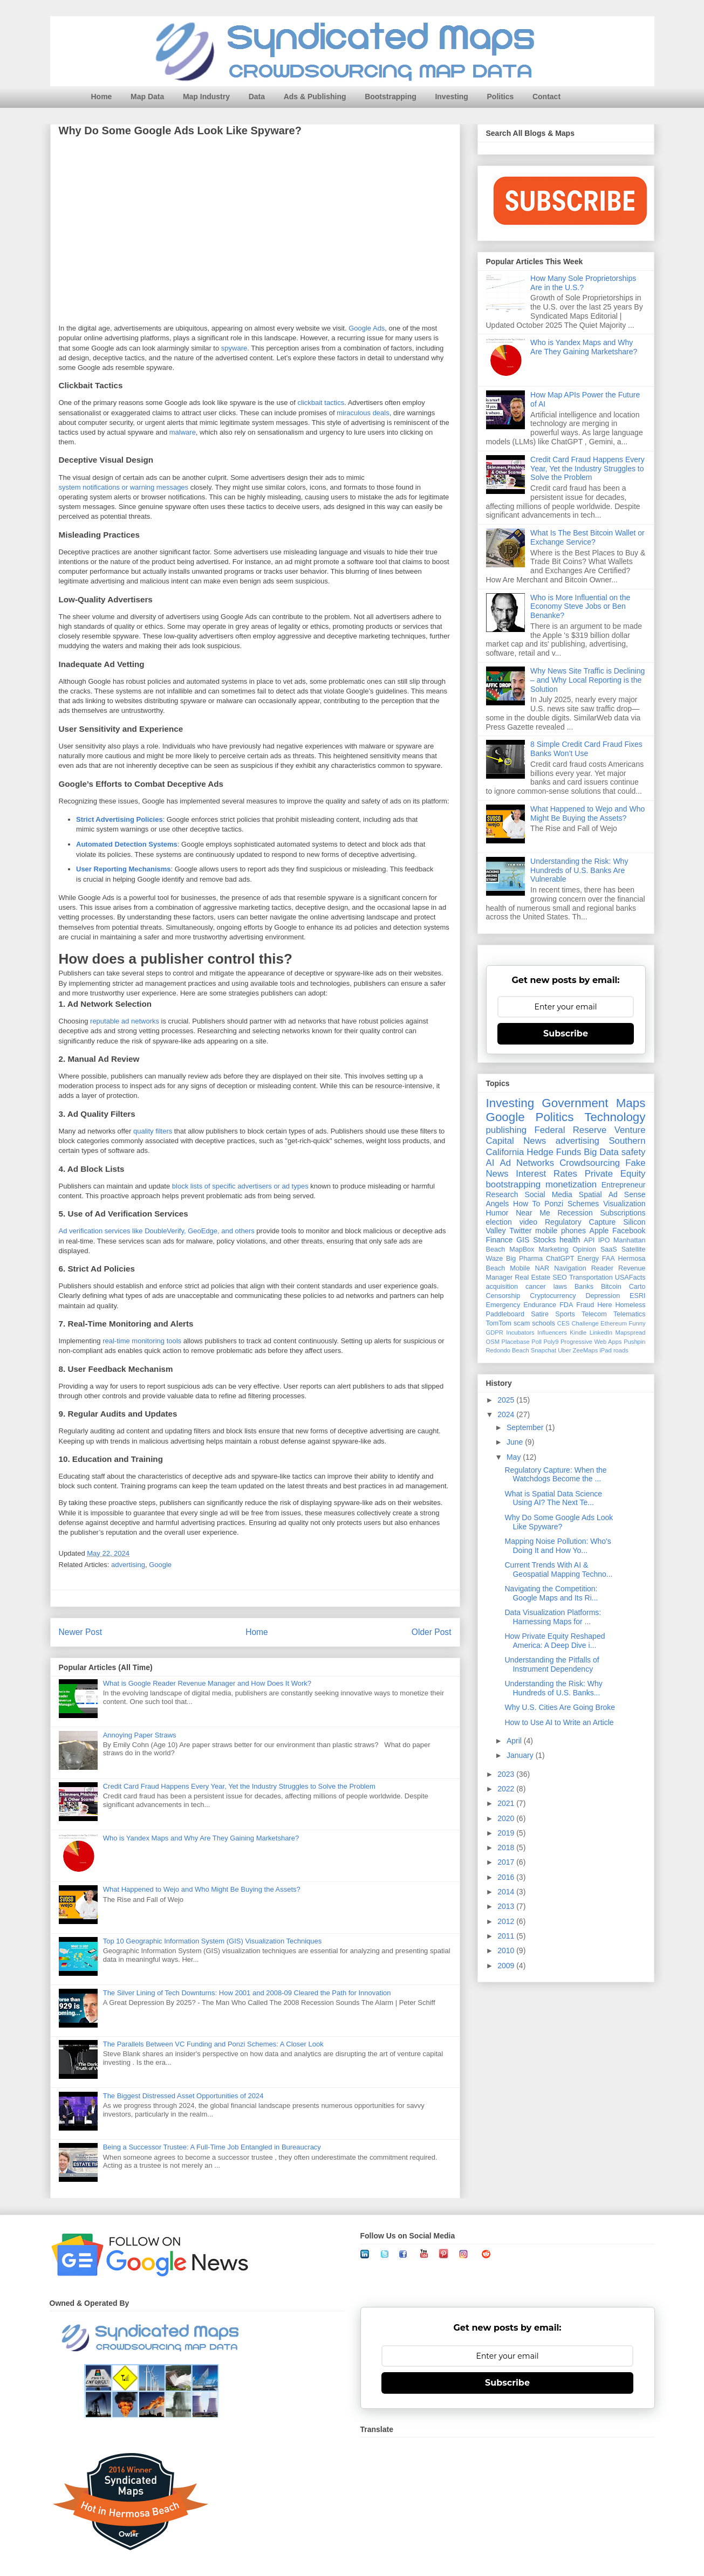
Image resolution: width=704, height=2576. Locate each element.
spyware (234, 348)
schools (543, 1323)
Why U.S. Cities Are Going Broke (559, 1707)
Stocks (544, 1239)
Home (101, 96)
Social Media (548, 1194)
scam (522, 1323)
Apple (599, 1230)
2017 (506, 1862)
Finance (499, 1239)
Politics (500, 96)
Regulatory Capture (580, 1222)
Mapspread (631, 1332)
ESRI (637, 1296)
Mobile (520, 1268)
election (499, 1222)
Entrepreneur (624, 1184)
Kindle (578, 1332)
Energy (588, 1258)
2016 (506, 1877)
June (516, 1442)
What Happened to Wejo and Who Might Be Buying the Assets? (201, 1889)
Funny (636, 1323)
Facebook (628, 1230)
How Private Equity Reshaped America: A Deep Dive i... (554, 1641)
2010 (506, 1950)
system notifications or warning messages (124, 487)
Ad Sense (627, 1194)
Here (604, 1305)
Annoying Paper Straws (139, 1735)
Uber (564, 1350)
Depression (602, 1296)
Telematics (629, 1314)
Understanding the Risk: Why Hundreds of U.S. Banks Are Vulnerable (579, 870)
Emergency (503, 1305)
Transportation (591, 1277)
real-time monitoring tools (141, 1341)
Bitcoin (611, 1286)
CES (563, 1323)
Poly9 (550, 1341)
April (515, 1740)
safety (633, 1152)
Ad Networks (527, 1163)
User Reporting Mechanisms (123, 869)
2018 (506, 1847)
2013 (506, 1906)
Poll (536, 1341)
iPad (605, 1350)
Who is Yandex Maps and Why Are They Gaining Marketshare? (201, 1838)
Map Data (147, 96)
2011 (506, 1936)
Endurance (539, 1305)
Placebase (515, 1341)
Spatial (590, 1194)
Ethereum (613, 1323)
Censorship (503, 1296)
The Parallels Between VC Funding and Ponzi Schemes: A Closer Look (213, 2044)
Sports (565, 1314)
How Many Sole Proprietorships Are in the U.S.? (583, 283)
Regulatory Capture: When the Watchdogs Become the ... (555, 1474)
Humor (497, 1212)
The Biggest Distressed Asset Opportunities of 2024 (183, 2096)
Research (502, 1194)
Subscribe (565, 1033)
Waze (494, 1258)
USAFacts (630, 1277)
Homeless (631, 1305)
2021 (506, 1803)
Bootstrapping (390, 96)
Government (575, 1103)
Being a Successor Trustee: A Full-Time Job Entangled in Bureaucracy (212, 2147)
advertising (128, 1565)
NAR (542, 1268)
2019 (506, 1833)
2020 (506, 1818)
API (589, 1240)
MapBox (521, 1249)
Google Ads (366, 328)
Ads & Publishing (315, 96)
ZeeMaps (585, 1350)
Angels (497, 1203)
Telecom (594, 1314)
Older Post (432, 1632)
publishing (506, 1130)
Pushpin (634, 1341)
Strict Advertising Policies (119, 820)
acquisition (502, 1286)
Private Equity (615, 1174)
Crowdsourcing (589, 1163)
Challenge (584, 1323)
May (515, 1457)
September (526, 1427)
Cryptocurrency (553, 1296)
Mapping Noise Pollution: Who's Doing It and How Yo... (557, 1546)
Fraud (585, 1305)
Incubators (520, 1332)
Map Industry (206, 96)
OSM (493, 1341)
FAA (608, 1258)
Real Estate (532, 1277)
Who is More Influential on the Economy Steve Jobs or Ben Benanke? (580, 606)
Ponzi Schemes (571, 1203)
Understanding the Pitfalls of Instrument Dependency (551, 1664)
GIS (522, 1239)
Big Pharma (524, 1258)
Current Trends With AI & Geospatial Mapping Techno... (558, 1569)
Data (257, 96)
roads (620, 1350)
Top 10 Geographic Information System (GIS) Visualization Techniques (212, 1941)
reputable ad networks (124, 1021)
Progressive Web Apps (591, 1341)
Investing (451, 96)
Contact (546, 96)
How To (526, 1203)
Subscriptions (622, 1212)
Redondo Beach (507, 1350)
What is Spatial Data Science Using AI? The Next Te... (553, 1498)
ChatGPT (560, 1258)
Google (160, 1565)
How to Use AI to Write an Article (558, 1722)
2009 (506, 1965)
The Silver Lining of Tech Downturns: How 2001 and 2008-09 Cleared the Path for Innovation (247, 1993)
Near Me (533, 1212)
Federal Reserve (570, 1130)
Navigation (570, 1268)
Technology (614, 1117)
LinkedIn (601, 1332)
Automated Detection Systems (126, 844)
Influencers (552, 1332)
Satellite (633, 1249)
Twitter (520, 1230)
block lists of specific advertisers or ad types (240, 1186)
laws (560, 1286)
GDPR (494, 1332)
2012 (506, 1921)
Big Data (601, 1152)
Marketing (553, 1249)
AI (490, 1163)
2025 (506, 1400)
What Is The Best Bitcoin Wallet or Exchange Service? (587, 537)
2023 (506, 1774)
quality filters (152, 1131)
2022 (506, 1788)
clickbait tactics (320, 403)
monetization (571, 1184)
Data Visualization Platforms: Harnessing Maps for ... (552, 1617)
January (521, 1755)
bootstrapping (513, 1184)
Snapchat (543, 1350)
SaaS (608, 1249)
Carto (637, 1286)
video (528, 1222)
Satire (540, 1314)
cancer (535, 1286)
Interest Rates (546, 1174)
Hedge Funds (554, 1152)
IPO (604, 1240)
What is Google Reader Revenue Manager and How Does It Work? (207, 1683)
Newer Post (80, 1632)
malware (182, 432)
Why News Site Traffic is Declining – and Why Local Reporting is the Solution (587, 680)
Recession (574, 1212)
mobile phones (560, 1230)
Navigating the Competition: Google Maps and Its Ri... (551, 1593)
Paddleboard (505, 1314)
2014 (506, 1891)
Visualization (624, 1203)
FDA (566, 1305)
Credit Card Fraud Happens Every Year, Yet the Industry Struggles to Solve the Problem (239, 1786)
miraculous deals (363, 413)
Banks (584, 1286)
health (569, 1239)
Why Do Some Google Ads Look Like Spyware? (558, 1522)
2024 (506, 1414)
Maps (631, 1103)
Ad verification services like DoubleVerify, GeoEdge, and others (157, 1231)
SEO (559, 1277)
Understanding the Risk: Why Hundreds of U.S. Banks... (553, 1688)
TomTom (499, 1323)
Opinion (584, 1249)
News (534, 1141)
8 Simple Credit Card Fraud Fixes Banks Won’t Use (586, 749)
